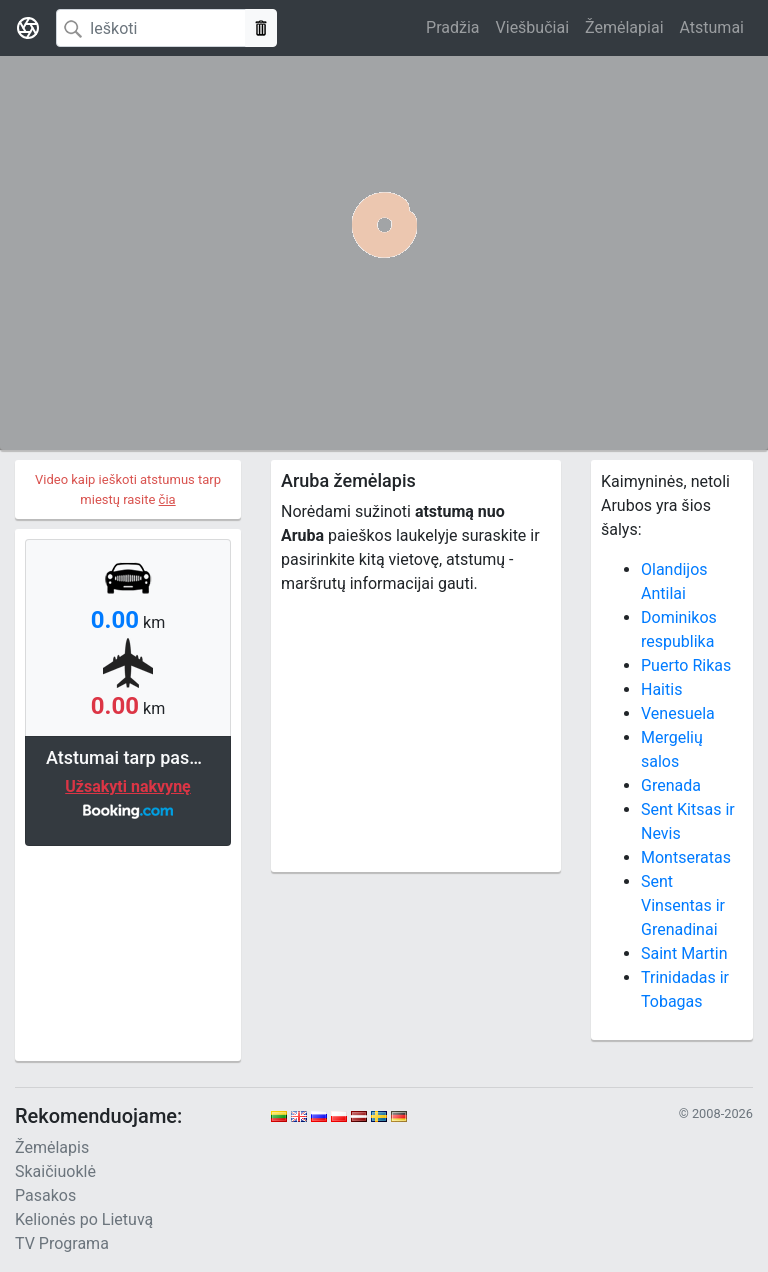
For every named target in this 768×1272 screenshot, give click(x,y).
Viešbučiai (532, 27)
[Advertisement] (128, 951)
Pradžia (452, 27)
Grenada (671, 785)
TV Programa (62, 1243)
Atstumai (712, 27)
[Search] (151, 28)
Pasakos (45, 1195)
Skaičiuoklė (55, 1171)
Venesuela (678, 713)
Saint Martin (684, 953)
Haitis (661, 689)
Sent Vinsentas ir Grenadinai (683, 905)
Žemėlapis (52, 1147)
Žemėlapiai (624, 27)
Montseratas (686, 857)
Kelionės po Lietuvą (84, 1219)
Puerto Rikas (686, 665)
